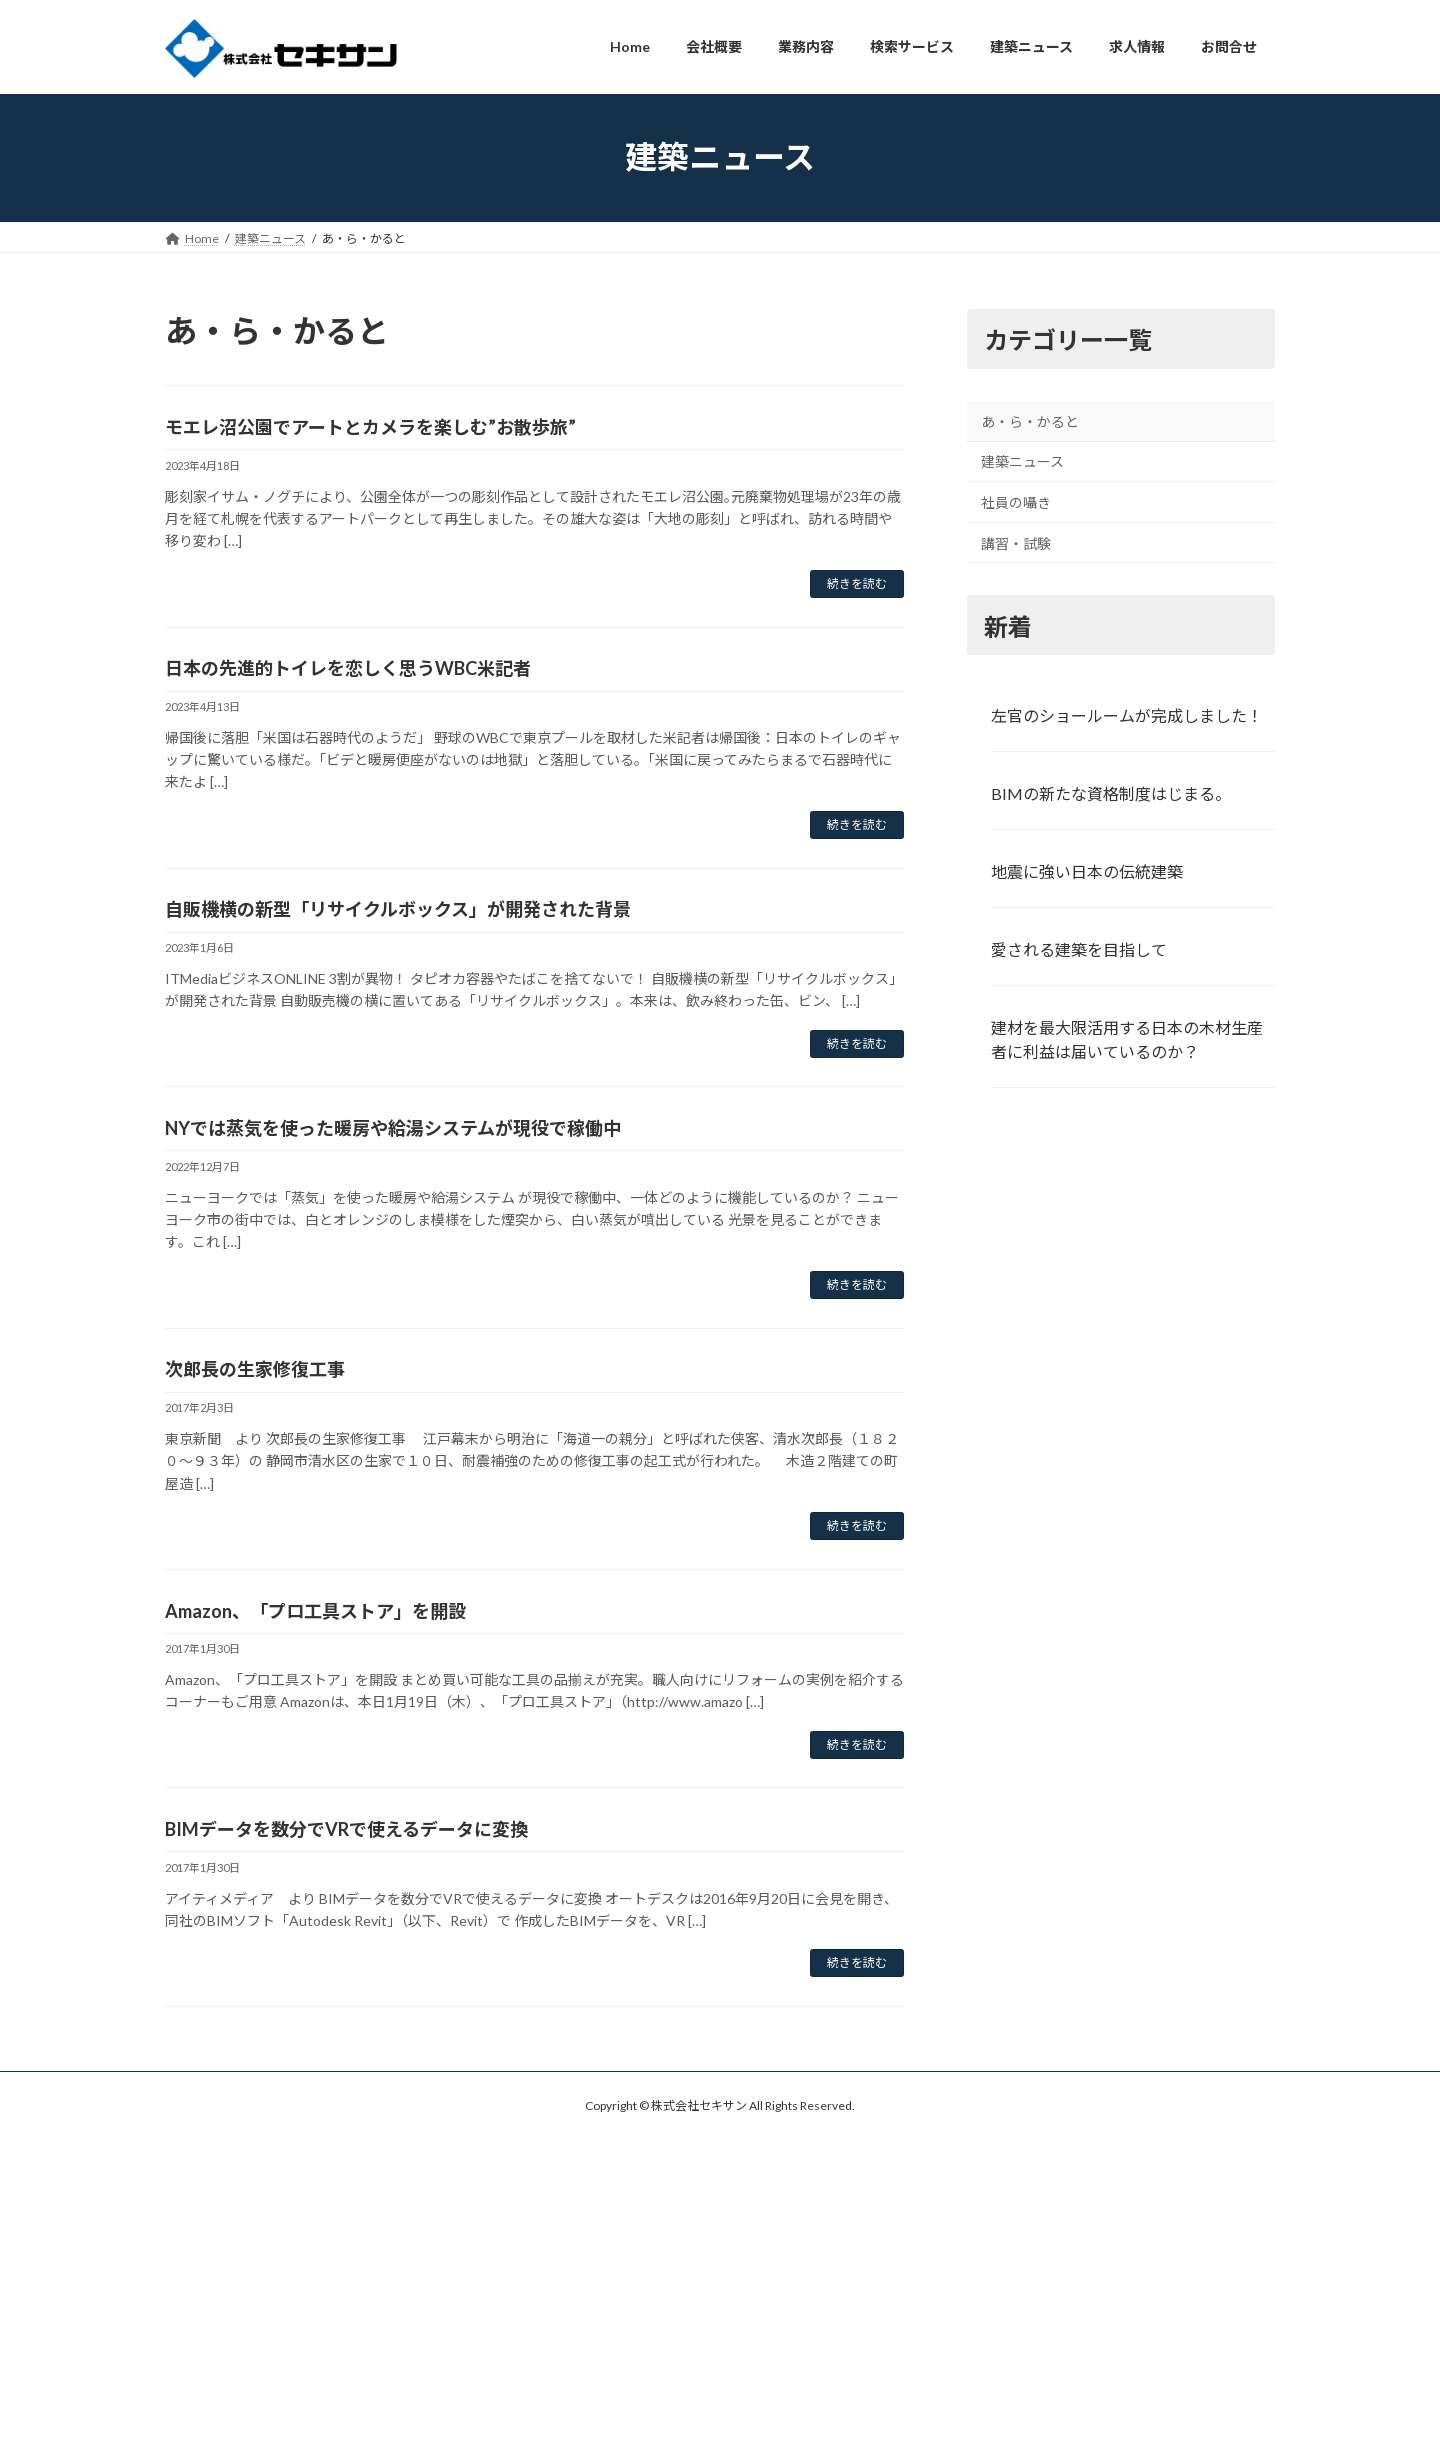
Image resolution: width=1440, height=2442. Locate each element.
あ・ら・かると (1030, 420)
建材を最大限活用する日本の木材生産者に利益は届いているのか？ (1127, 1038)
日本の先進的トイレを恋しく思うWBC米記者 (348, 668)
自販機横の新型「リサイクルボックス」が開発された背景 (398, 909)
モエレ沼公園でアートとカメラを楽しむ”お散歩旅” (370, 427)
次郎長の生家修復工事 (255, 1369)
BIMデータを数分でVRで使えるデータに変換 (346, 1829)
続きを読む (857, 583)
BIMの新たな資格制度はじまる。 (1111, 793)
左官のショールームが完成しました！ (1127, 715)
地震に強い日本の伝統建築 (1087, 871)
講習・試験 (1016, 542)
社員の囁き (1016, 502)
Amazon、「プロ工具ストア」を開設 (315, 1611)
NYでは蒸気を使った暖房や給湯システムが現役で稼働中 (393, 1128)
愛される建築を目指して (1079, 948)
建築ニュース (1022, 461)
